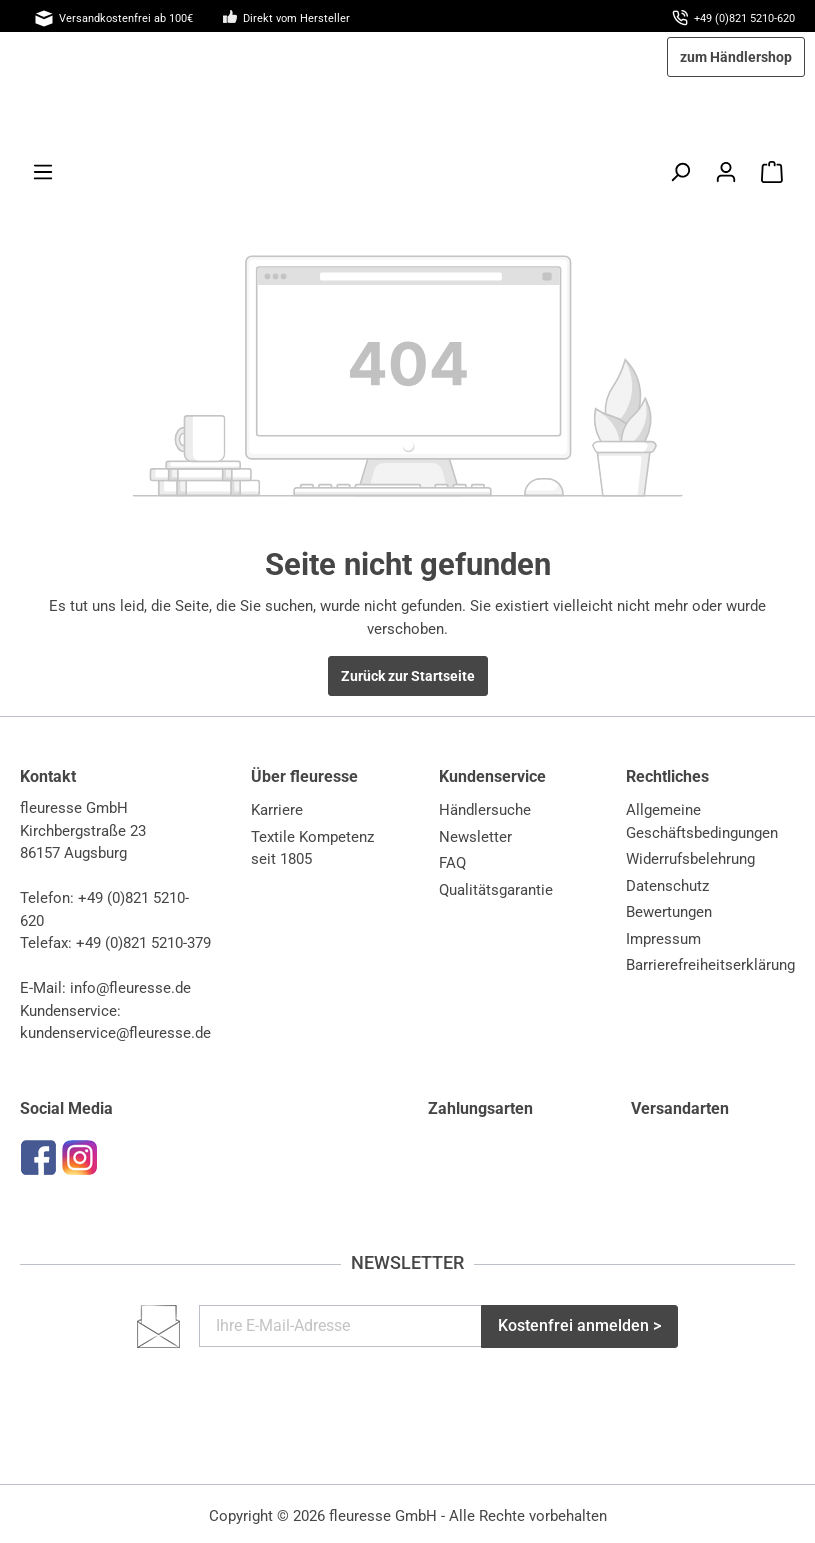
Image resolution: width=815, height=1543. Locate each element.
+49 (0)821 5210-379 (143, 943)
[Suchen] (680, 172)
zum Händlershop (736, 57)
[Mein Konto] (726, 172)
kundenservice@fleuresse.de (115, 1033)
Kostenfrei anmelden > (579, 1325)
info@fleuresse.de (130, 988)
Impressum (663, 939)
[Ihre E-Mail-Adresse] (340, 1326)
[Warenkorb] (772, 172)
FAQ (452, 863)
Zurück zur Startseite (408, 676)
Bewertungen (669, 912)
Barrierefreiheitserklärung (710, 965)
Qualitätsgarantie (496, 890)
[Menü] (43, 172)
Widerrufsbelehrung (690, 859)
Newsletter (475, 837)
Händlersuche (485, 810)
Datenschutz (667, 886)
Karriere (277, 810)
